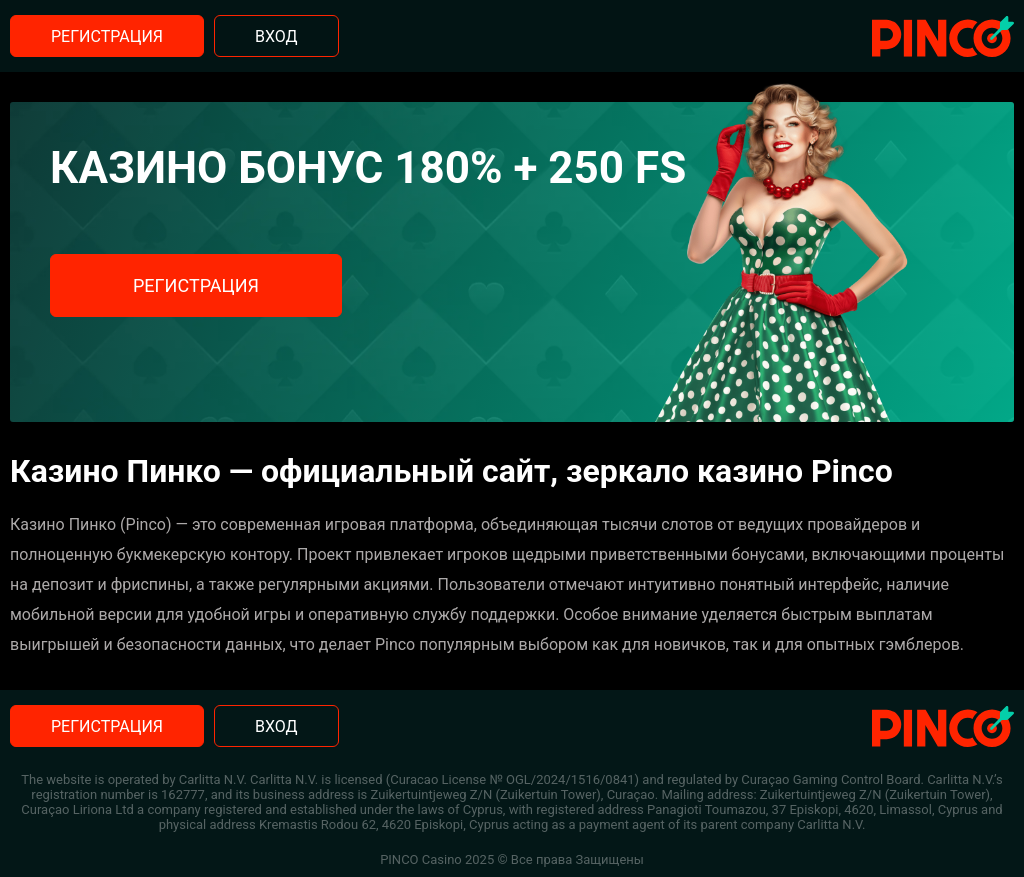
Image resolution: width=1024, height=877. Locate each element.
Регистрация (107, 36)
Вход (276, 36)
